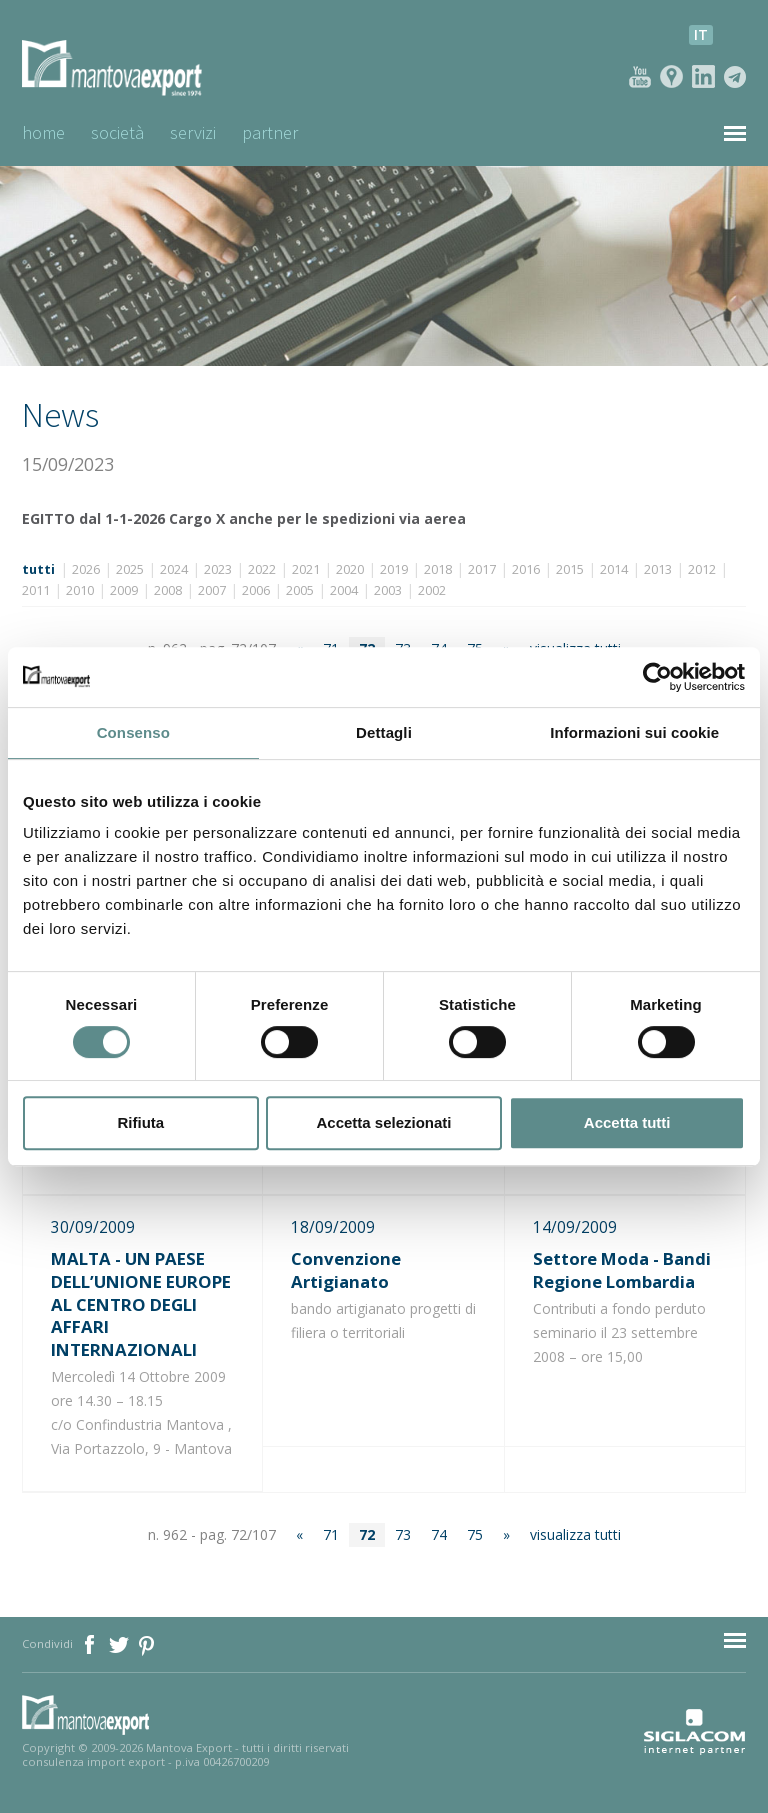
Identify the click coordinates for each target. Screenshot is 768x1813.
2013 (658, 569)
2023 (218, 569)
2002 (432, 590)
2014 (614, 569)
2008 (168, 590)
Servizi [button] (193, 132)
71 (331, 1534)
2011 (36, 590)
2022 (262, 569)
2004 (344, 590)
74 (439, 1534)
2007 (212, 590)
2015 (570, 569)
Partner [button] (270, 132)
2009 (124, 590)
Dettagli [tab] (384, 732)
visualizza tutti (575, 1534)
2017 (482, 569)
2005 (300, 590)
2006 (256, 590)
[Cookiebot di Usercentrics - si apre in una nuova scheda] (657, 677)
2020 (350, 569)
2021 (306, 569)
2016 (526, 569)
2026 (86, 569)
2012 (702, 569)
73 (403, 1534)
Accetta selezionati (383, 1122)
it (701, 34)
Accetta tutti (627, 1122)
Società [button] (117, 132)
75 (475, 1534)
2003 (388, 590)
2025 (130, 569)
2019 (394, 569)
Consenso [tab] (133, 732)
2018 (438, 569)
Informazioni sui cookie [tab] (634, 732)
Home (43, 132)
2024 (174, 569)
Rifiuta (140, 1122)
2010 (80, 590)
